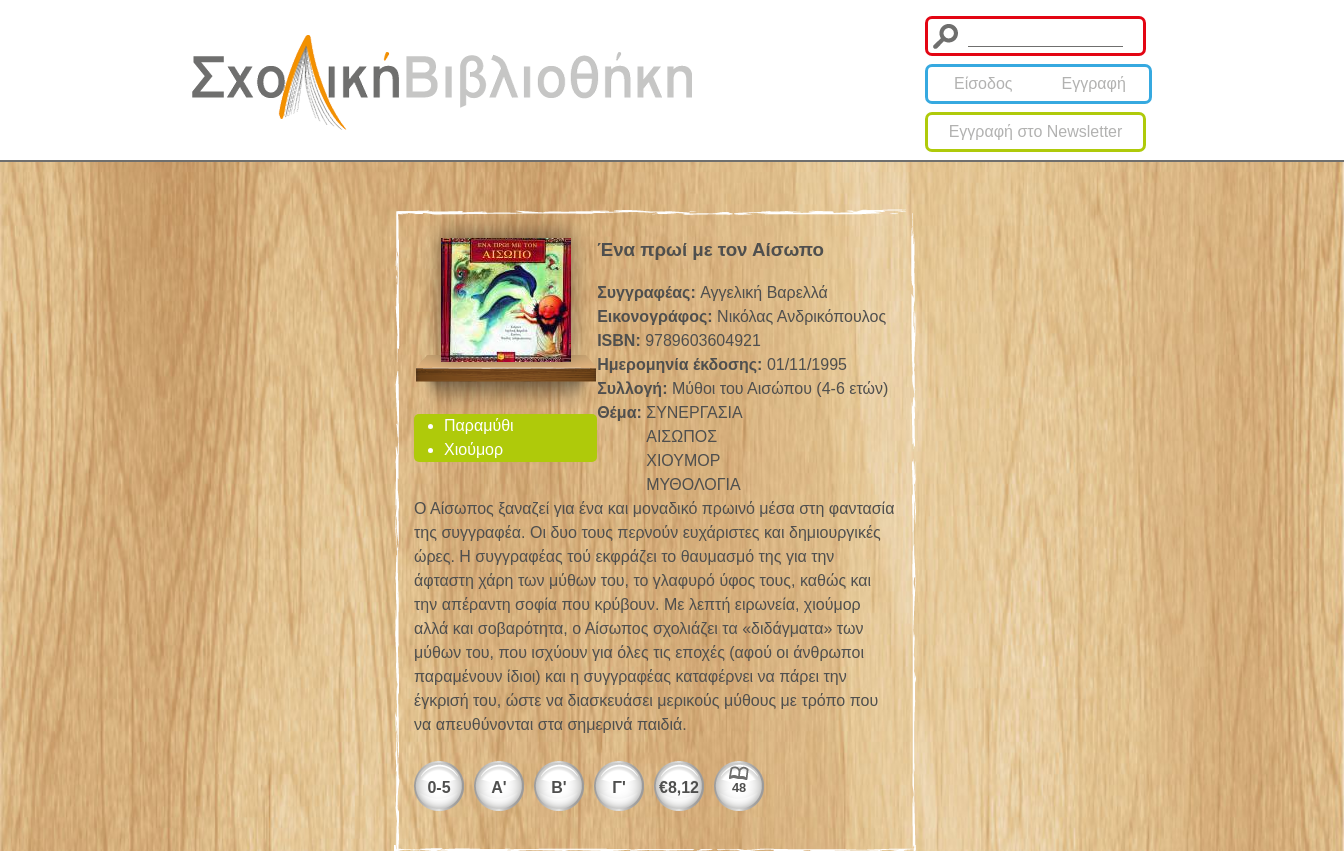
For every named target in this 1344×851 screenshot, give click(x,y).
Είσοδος (983, 83)
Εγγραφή (1094, 83)
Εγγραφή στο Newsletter (1036, 131)
